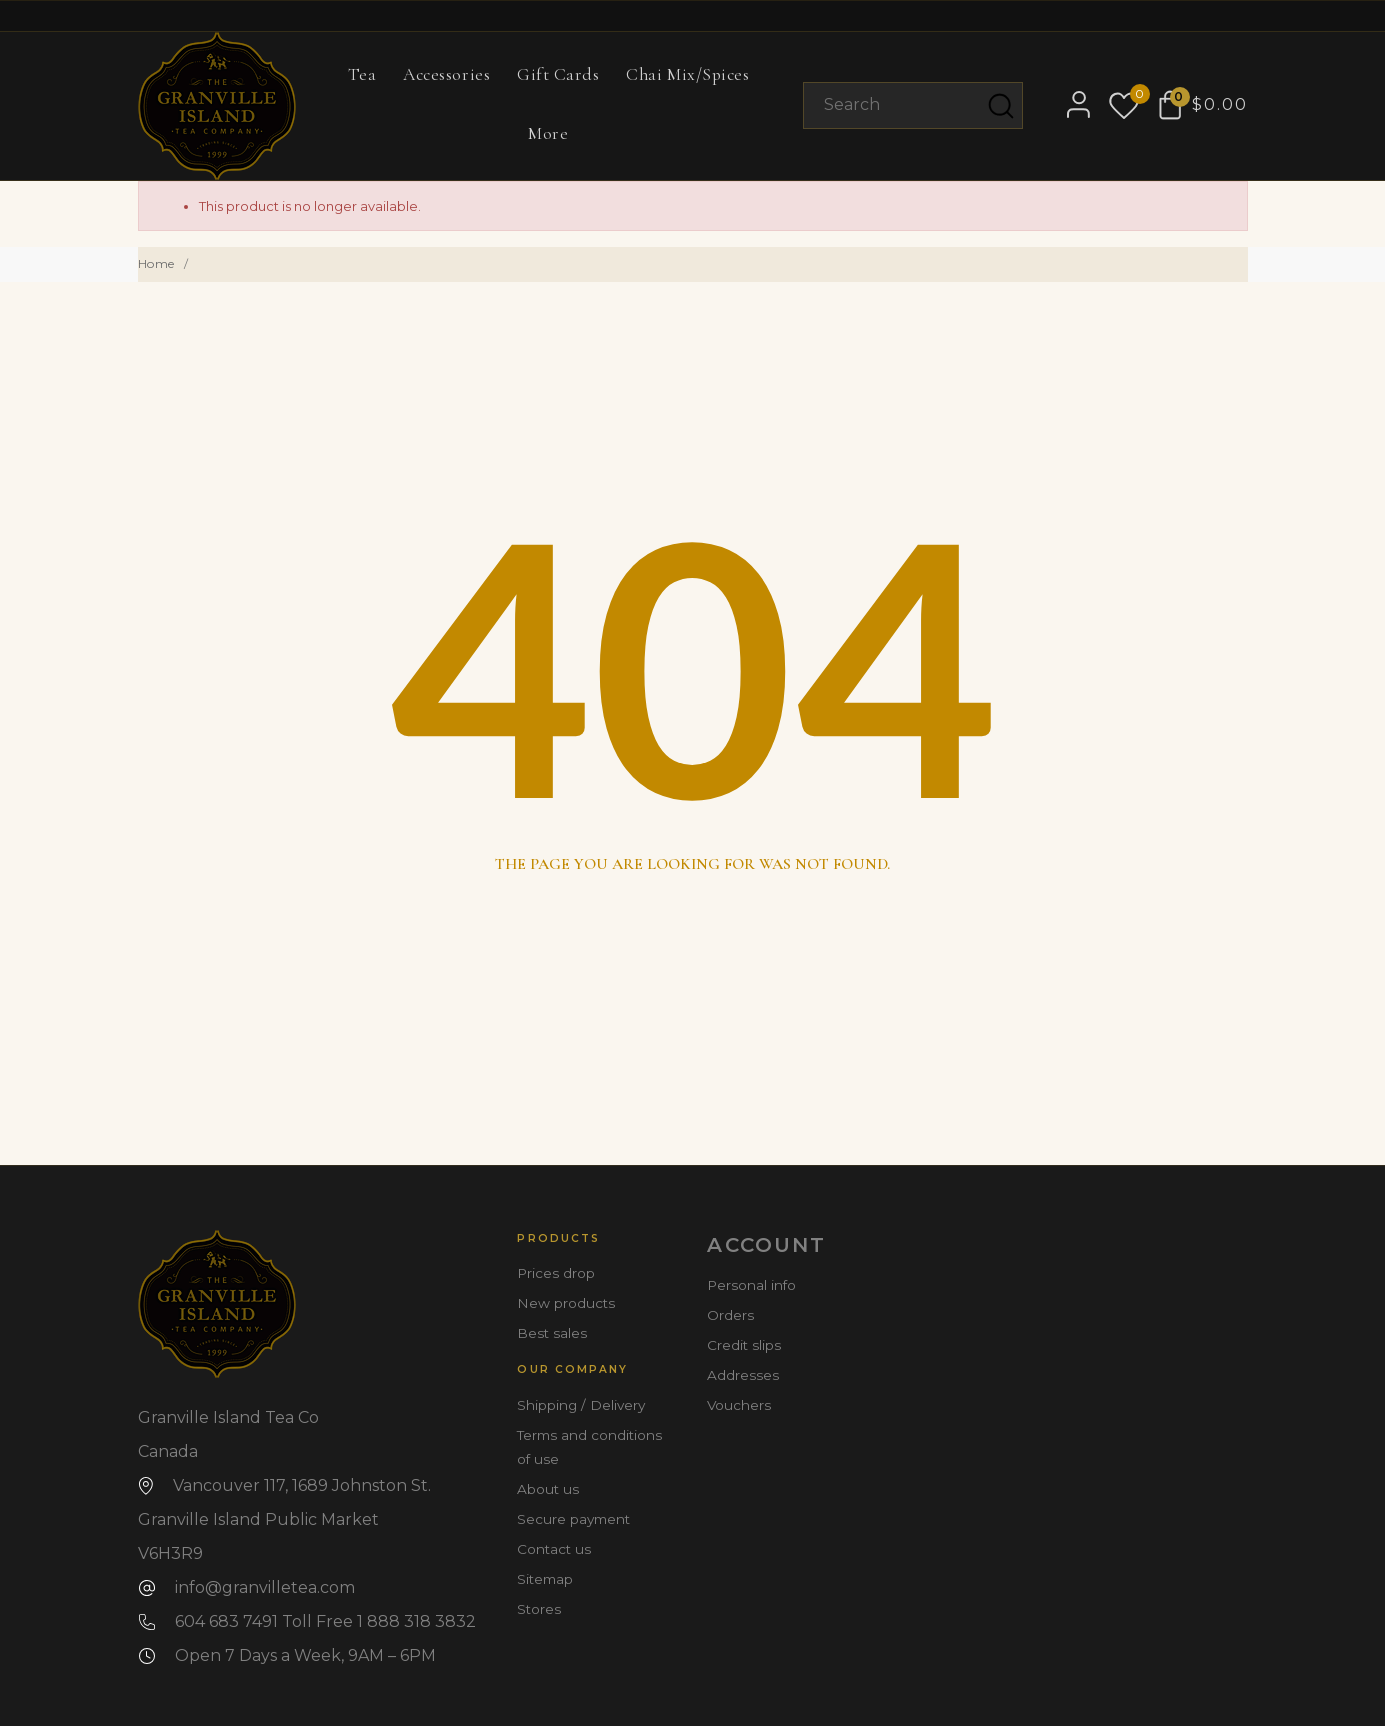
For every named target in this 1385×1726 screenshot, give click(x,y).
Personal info (751, 1285)
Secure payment (573, 1519)
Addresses (743, 1375)
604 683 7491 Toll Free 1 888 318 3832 (325, 1621)
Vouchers (739, 1405)
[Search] (913, 105)
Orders (730, 1315)
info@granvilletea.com (265, 1587)
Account (766, 1245)
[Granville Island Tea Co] (218, 106)
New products (566, 1303)
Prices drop (556, 1273)
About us (548, 1489)
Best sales (552, 1333)
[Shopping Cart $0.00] (1203, 105)
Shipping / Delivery (581, 1405)
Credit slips (744, 1345)
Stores (539, 1609)
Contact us (554, 1549)
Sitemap (545, 1579)
